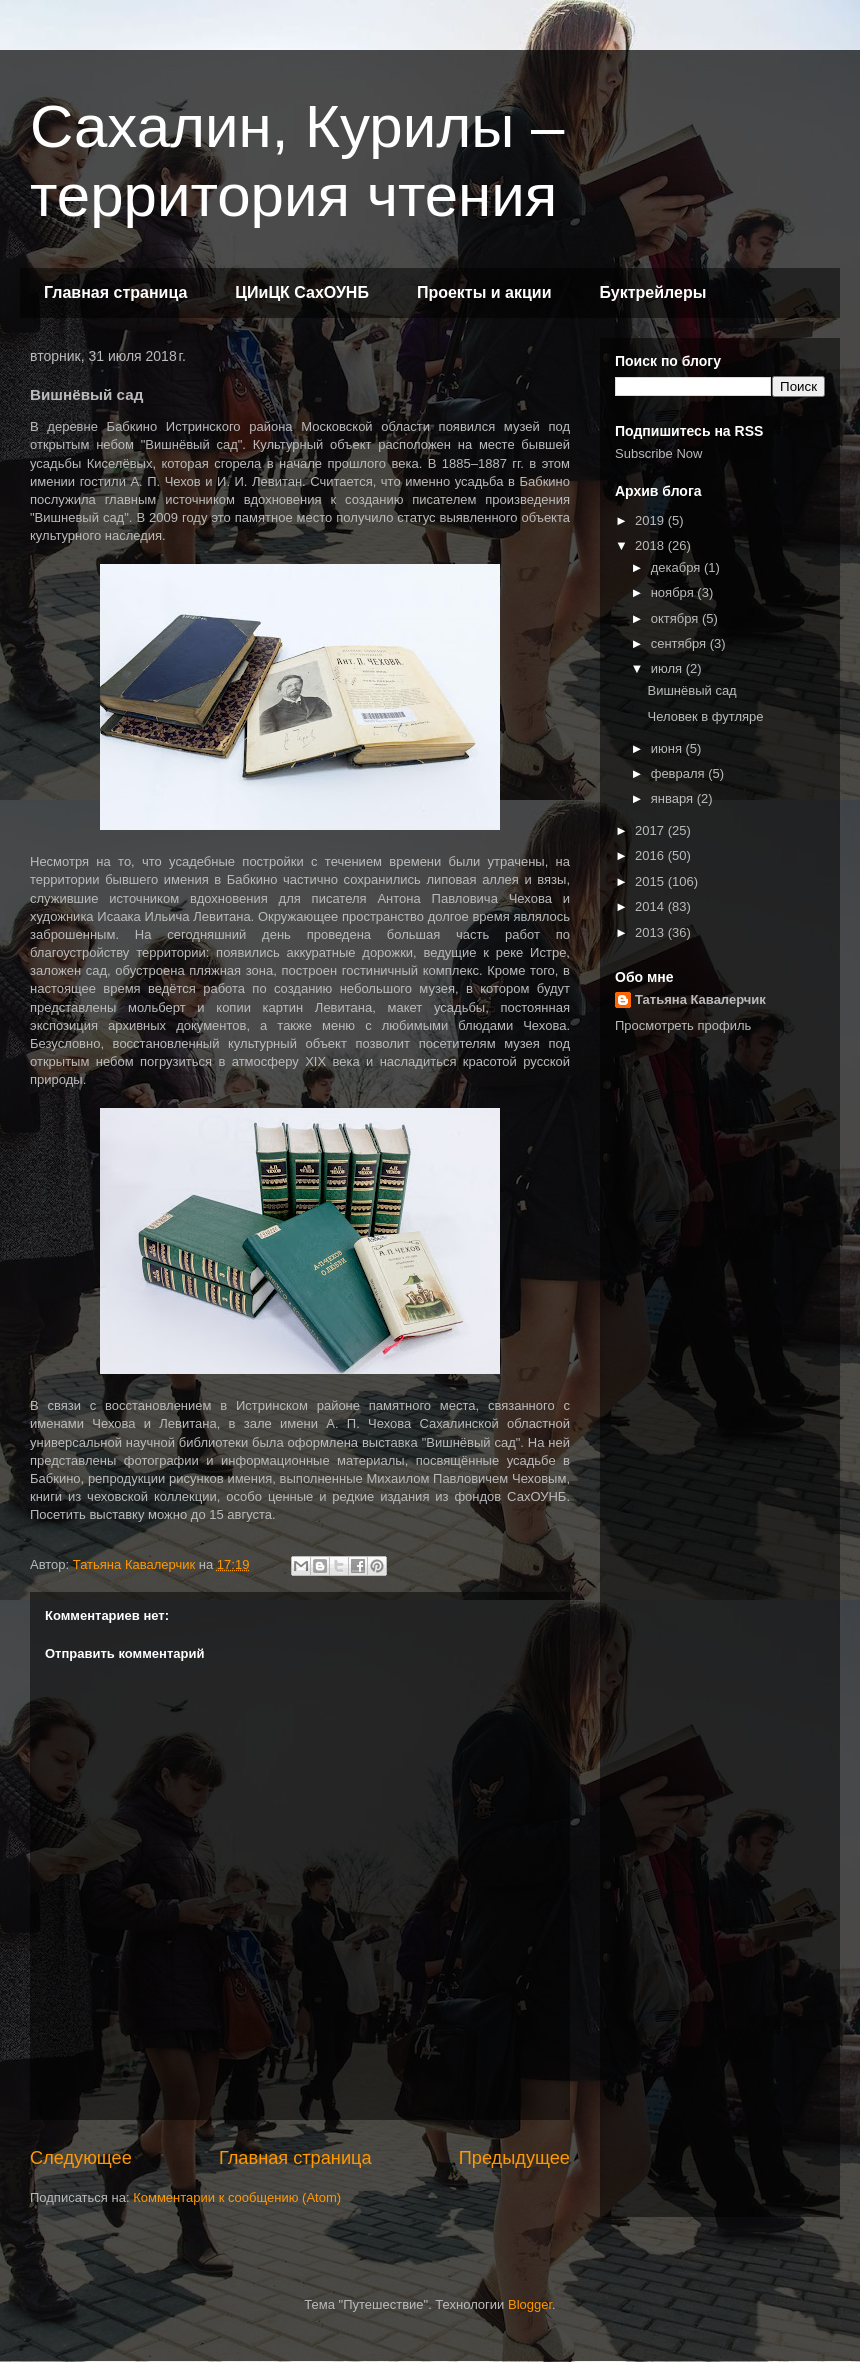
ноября (674, 592)
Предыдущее (514, 2158)
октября (676, 618)
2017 (651, 830)
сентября (680, 643)
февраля (680, 773)
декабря (677, 567)
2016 (651, 855)
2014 (651, 906)
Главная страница (115, 292)
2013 (651, 932)
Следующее (81, 2158)
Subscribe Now (658, 453)
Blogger (530, 2304)
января (674, 798)
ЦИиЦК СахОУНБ (302, 292)
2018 (651, 545)
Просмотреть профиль (683, 1025)
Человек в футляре (705, 716)
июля (668, 668)
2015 (651, 881)
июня (668, 748)
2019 (651, 520)
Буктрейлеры (652, 292)
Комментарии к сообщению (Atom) (237, 2197)
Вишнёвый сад (691, 690)
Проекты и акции (484, 292)
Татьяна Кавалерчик (700, 999)
